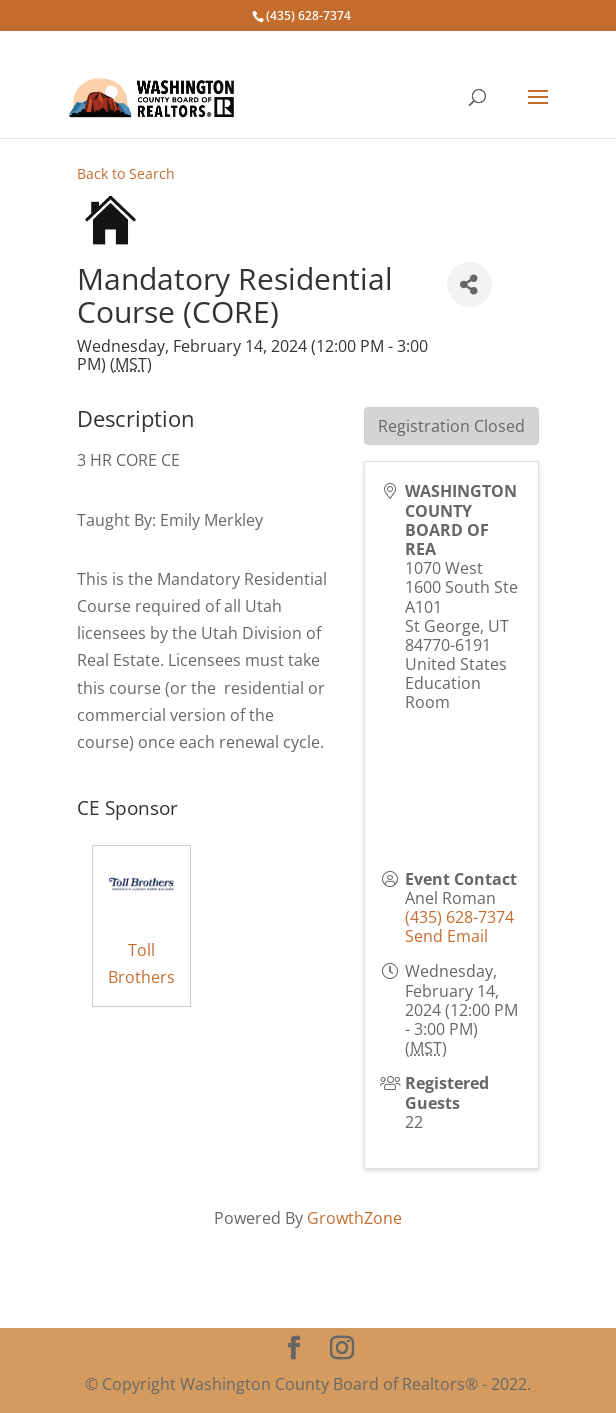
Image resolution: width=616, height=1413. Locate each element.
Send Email (446, 936)
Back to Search (126, 173)
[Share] (469, 284)
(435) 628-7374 (459, 917)
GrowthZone (354, 1218)
